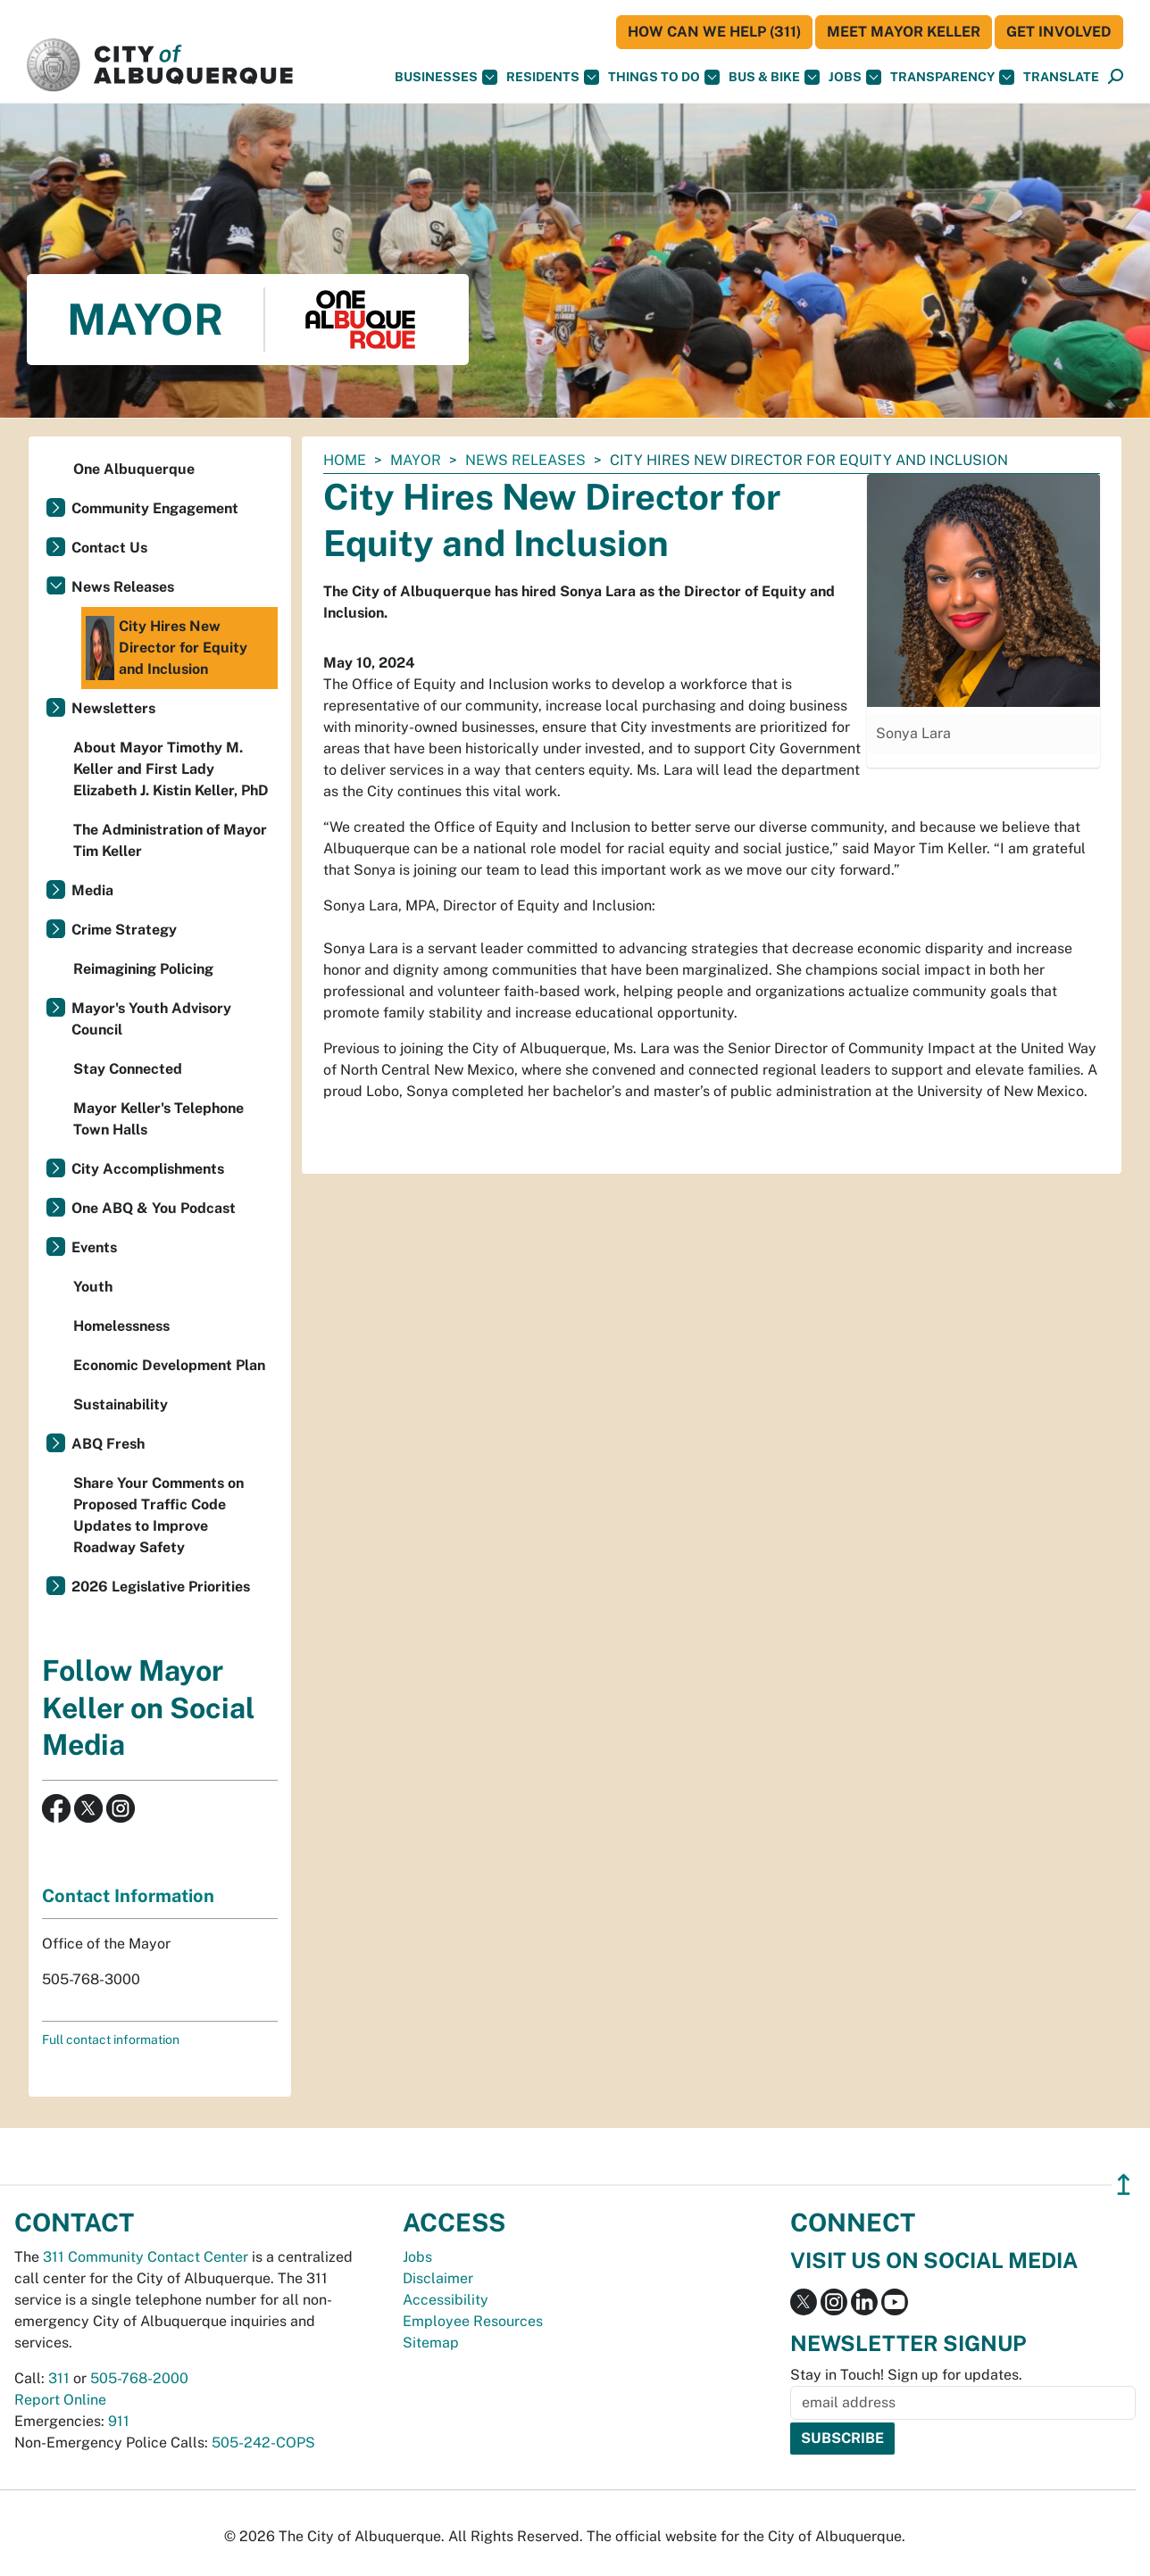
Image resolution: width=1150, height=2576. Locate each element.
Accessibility (445, 2299)
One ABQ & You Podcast (153, 1208)
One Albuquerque (134, 469)
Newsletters (113, 708)
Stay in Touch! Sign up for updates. (906, 2374)
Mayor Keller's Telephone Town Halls (158, 1119)
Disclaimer (438, 2278)
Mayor (415, 460)
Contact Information (128, 1896)
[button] (1061, 77)
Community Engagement (154, 508)
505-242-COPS (263, 2442)
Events (94, 1247)
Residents (552, 77)
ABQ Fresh (108, 1443)
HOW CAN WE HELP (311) (714, 31)
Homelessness (121, 1325)
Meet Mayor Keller (903, 31)
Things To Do (664, 77)
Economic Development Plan (169, 1365)
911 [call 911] (118, 2421)
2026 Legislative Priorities (160, 1586)
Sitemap (431, 2342)
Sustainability (120, 1404)
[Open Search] (1115, 77)
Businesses (446, 77)
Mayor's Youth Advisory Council (151, 1019)
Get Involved (1059, 31)
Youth (92, 1286)
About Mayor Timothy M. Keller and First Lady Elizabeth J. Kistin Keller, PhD (171, 769)
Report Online (60, 2399)
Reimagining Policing (143, 968)
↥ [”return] (1124, 2184)
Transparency (952, 77)
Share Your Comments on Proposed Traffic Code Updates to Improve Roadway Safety (158, 1515)
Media (92, 890)
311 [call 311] (59, 2378)
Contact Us (109, 547)
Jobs (855, 77)
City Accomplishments (147, 1168)
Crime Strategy (124, 929)
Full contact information (110, 2039)
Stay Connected (127, 1068)
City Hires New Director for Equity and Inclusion (166, 648)
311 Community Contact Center (145, 2256)
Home (344, 460)
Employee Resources (473, 2321)
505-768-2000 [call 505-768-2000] (139, 2378)
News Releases (525, 460)
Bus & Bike (774, 77)
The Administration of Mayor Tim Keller (170, 840)
